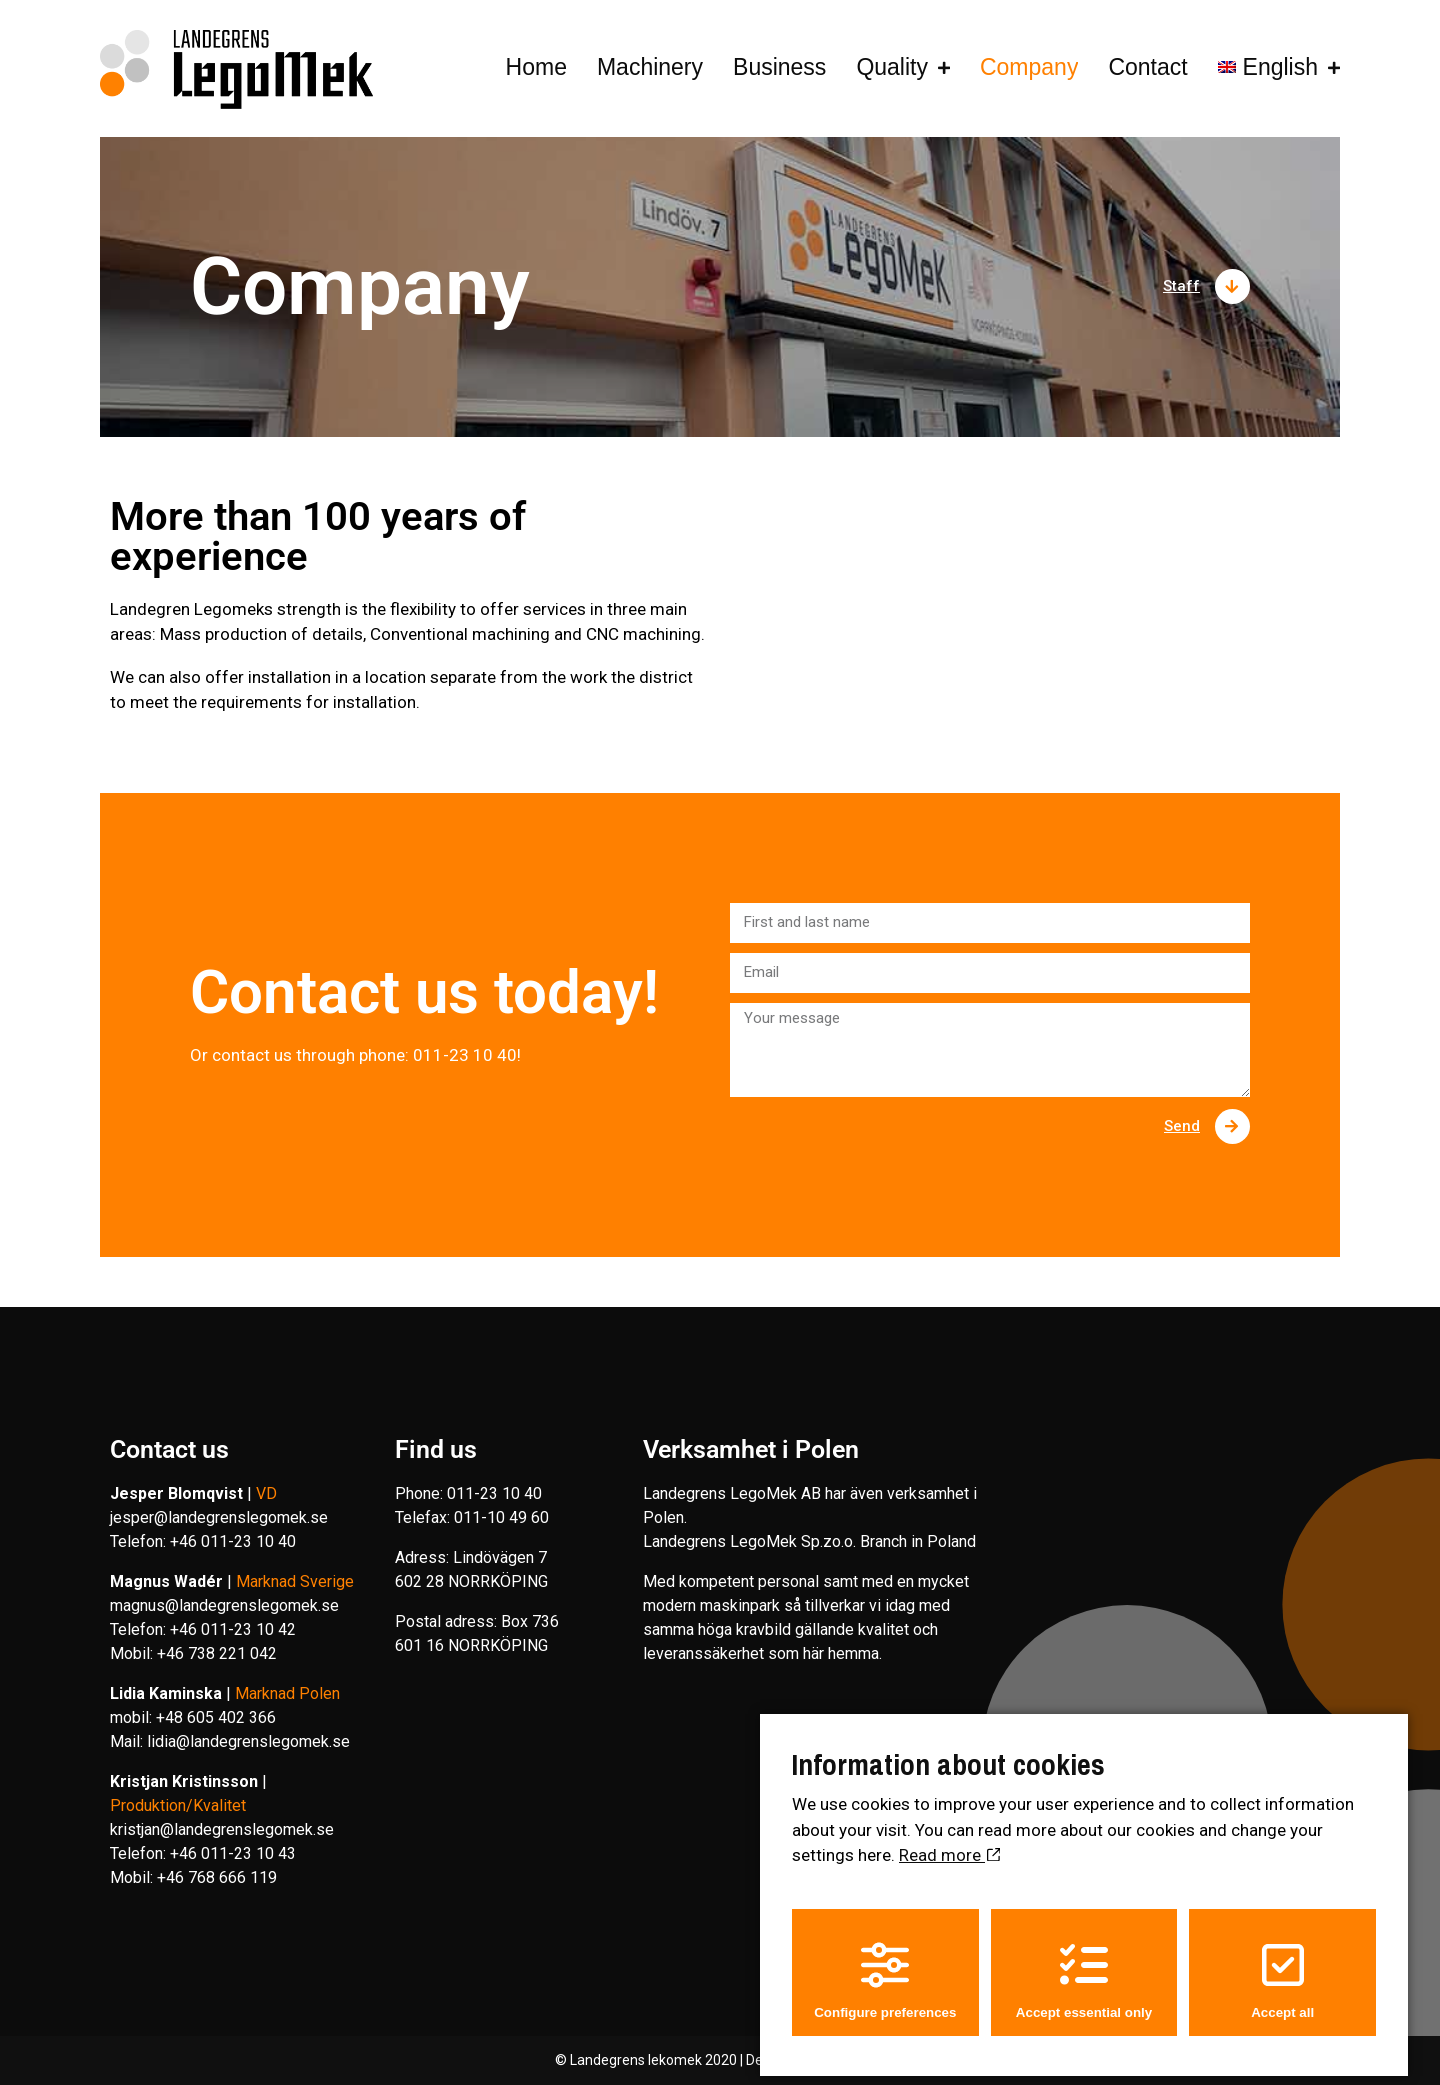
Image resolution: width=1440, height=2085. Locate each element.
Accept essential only (1084, 1970)
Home (536, 67)
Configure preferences (885, 1970)
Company (1019, 67)
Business (779, 67)
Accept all (1282, 1970)
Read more (949, 1846)
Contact (1147, 67)
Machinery (650, 67)
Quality (892, 67)
